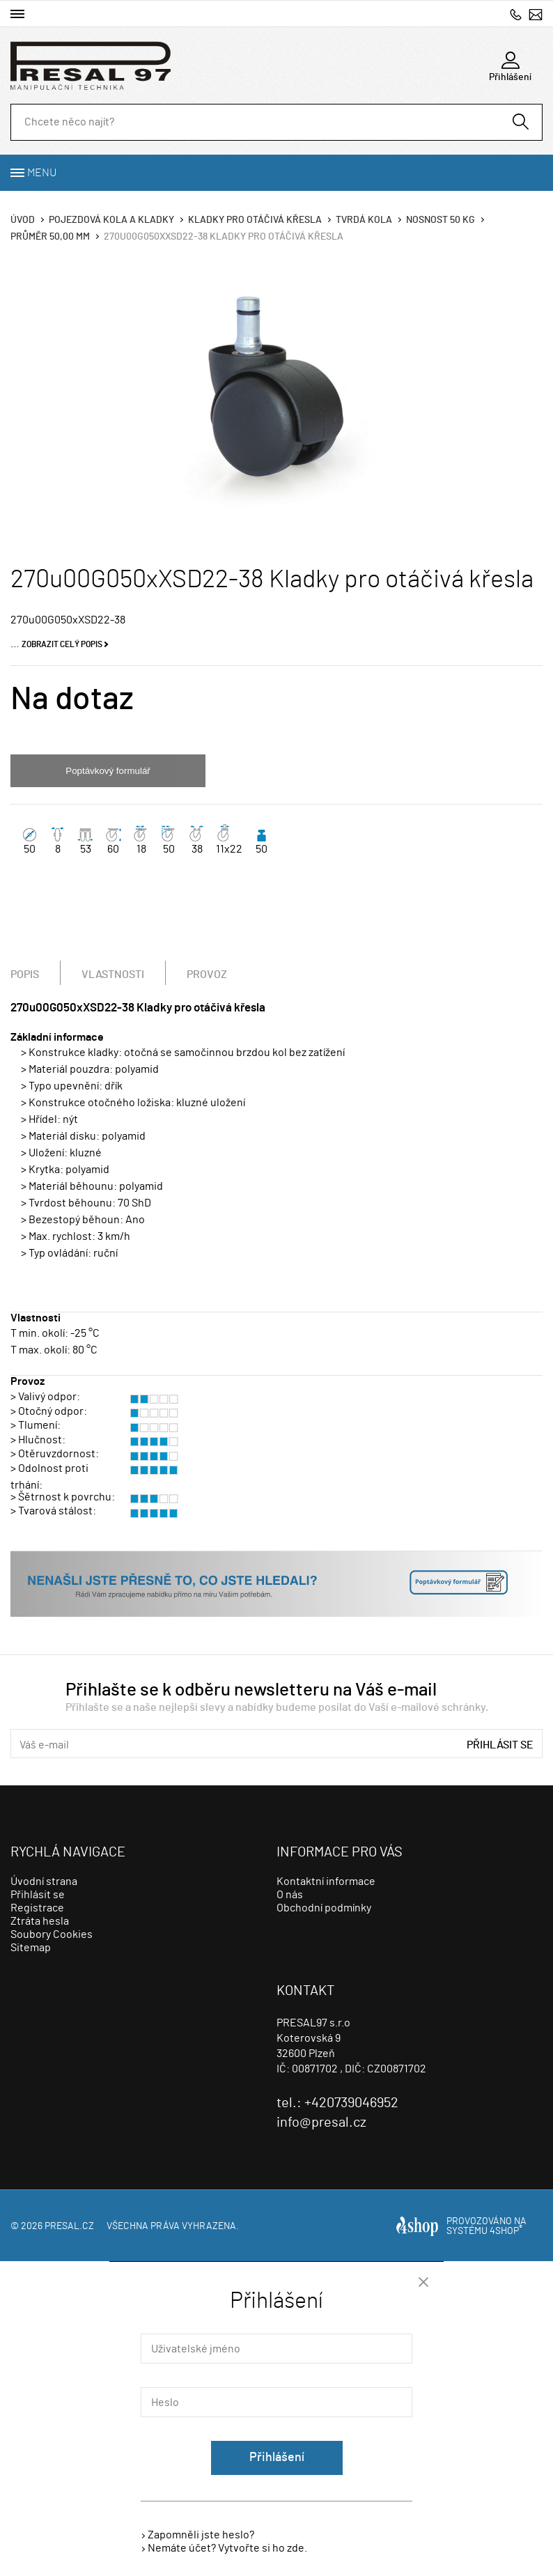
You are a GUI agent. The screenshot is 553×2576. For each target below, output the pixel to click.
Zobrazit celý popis (62, 644)
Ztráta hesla (39, 1921)
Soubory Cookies (51, 1934)
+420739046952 (516, 14)
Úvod (22, 220)
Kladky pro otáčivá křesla (255, 220)
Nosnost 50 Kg (440, 220)
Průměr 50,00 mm (50, 237)
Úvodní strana (43, 1881)
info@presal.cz (536, 14)
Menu (41, 172)
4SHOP (506, 2231)
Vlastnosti (112, 974)
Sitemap (30, 1947)
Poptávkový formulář (107, 771)
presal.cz (69, 2226)
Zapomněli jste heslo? (201, 2534)
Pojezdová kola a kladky (111, 220)
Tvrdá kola (364, 220)
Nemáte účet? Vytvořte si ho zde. (227, 2548)
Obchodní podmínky (323, 1908)
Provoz (207, 974)
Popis (24, 974)
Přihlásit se (500, 1745)
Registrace (37, 1908)
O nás (289, 1894)
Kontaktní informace (325, 1881)
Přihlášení (276, 2457)
